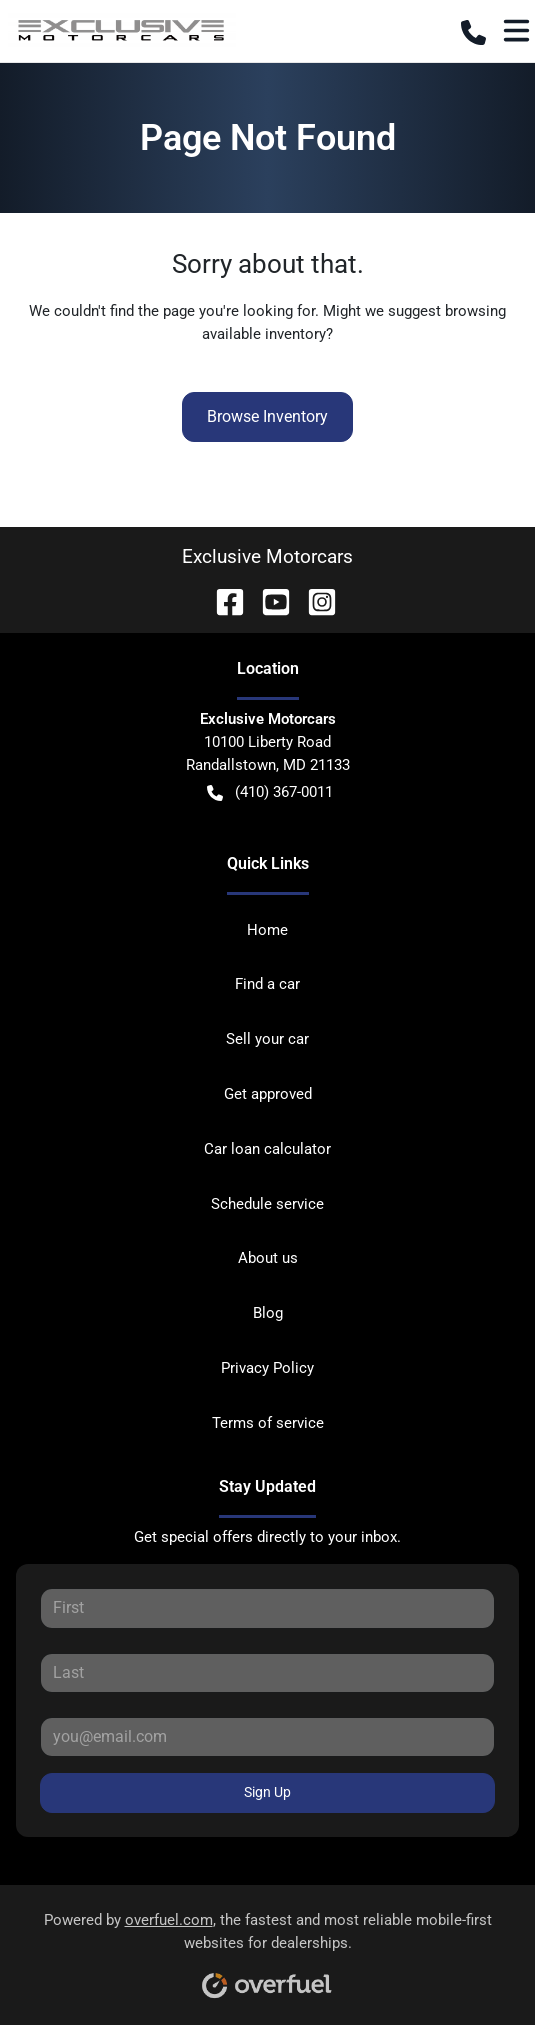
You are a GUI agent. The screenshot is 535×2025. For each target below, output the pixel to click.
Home (267, 930)
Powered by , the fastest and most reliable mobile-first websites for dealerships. (268, 1948)
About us (268, 1258)
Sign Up (267, 1792)
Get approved (268, 1094)
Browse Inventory (267, 416)
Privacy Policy (267, 1368)
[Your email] (267, 1737)
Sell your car (267, 1039)
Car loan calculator (267, 1149)
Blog (268, 1313)
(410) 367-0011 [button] (270, 792)
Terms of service (268, 1423)
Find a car (267, 984)
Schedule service (267, 1204)
